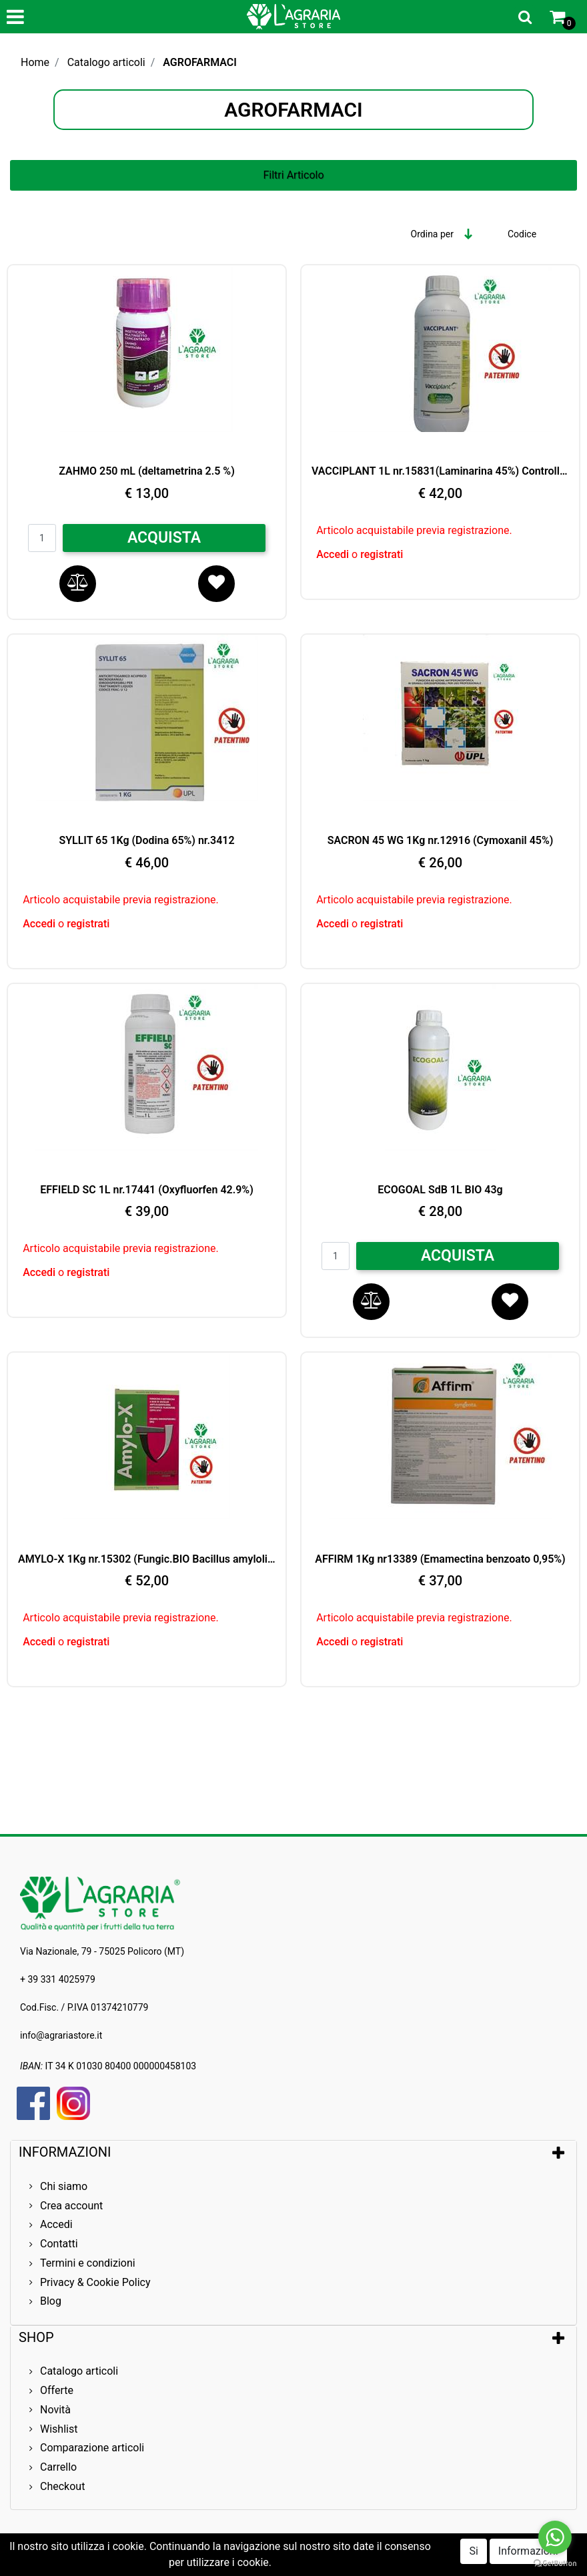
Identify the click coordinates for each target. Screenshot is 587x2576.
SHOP (36, 2337)
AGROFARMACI (200, 62)
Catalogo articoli (106, 62)
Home (35, 62)
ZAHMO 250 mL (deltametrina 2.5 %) (147, 471)
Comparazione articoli (92, 2447)
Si (473, 2551)
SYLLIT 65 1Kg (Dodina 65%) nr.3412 (146, 840)
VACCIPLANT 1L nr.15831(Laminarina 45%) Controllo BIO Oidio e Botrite (440, 471)
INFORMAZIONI (66, 2152)
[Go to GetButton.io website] (555, 2563)
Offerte (56, 2390)
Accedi (334, 554)
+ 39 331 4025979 (57, 1979)
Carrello (58, 2467)
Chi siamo (63, 2186)
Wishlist (58, 2429)
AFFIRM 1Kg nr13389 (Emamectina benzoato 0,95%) (440, 1559)
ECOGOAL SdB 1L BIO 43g (440, 1189)
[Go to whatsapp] (555, 2537)
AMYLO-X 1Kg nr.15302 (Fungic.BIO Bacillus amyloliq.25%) (146, 1559)
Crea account (71, 2205)
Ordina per (432, 234)
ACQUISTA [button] (164, 538)
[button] (525, 16)
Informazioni (528, 2551)
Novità (55, 2409)
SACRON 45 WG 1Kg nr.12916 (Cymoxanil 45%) (441, 840)
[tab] (293, 2152)
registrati (381, 554)
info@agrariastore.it (61, 2035)
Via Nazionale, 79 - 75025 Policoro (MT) (102, 1951)
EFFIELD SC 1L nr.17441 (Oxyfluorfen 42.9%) (146, 1189)
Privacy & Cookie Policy (95, 2282)
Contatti (59, 2243)
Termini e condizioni (87, 2263)
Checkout (62, 2486)
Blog (50, 2301)
